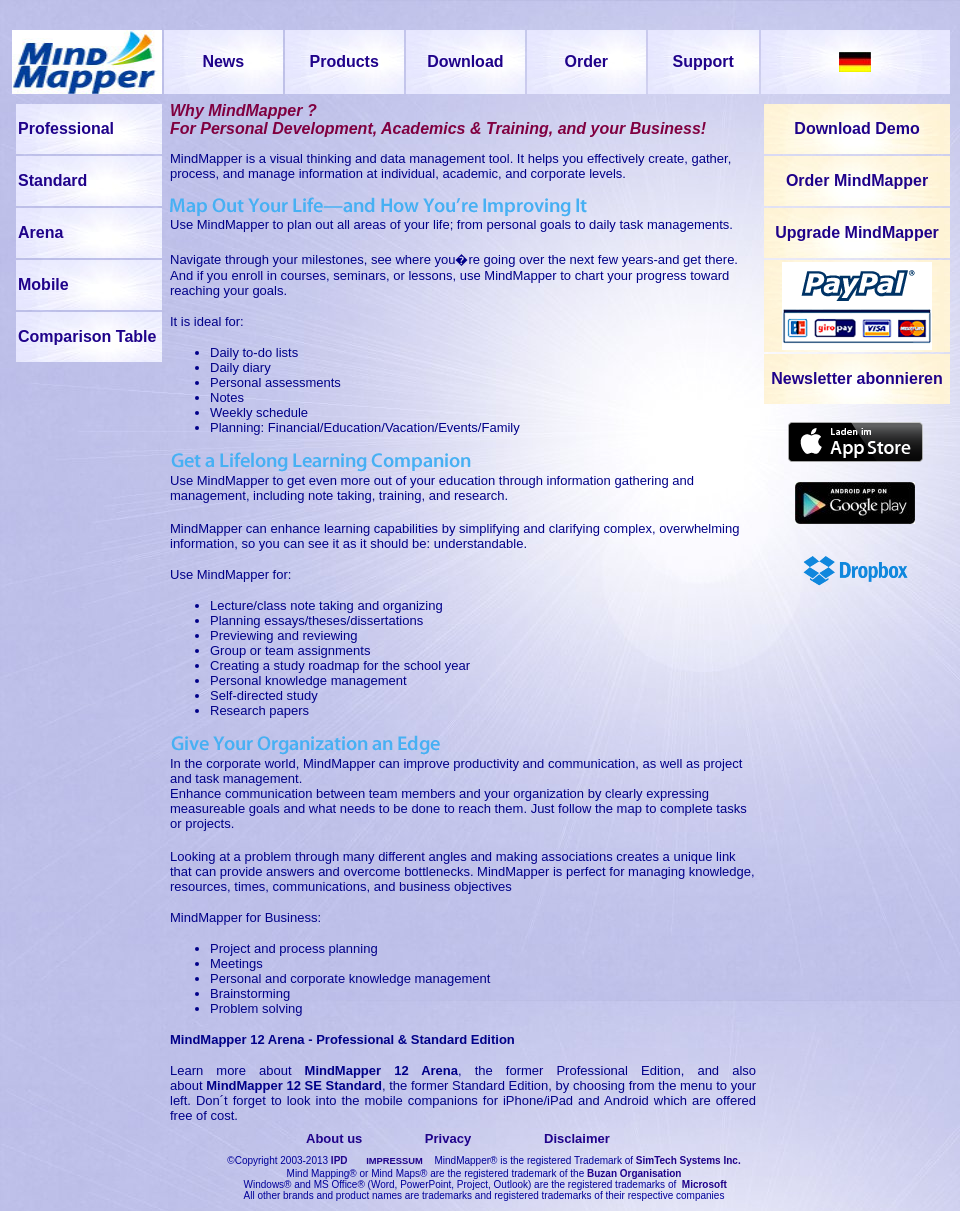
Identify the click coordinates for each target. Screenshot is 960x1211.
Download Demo (856, 128)
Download (465, 61)
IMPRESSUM (394, 1161)
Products (344, 61)
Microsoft (704, 1184)
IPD (339, 1160)
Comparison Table (87, 336)
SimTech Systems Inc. (688, 1160)
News (223, 61)
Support (703, 61)
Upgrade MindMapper (857, 232)
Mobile (43, 284)
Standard (52, 180)
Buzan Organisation (634, 1173)
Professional (66, 128)
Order (587, 61)
